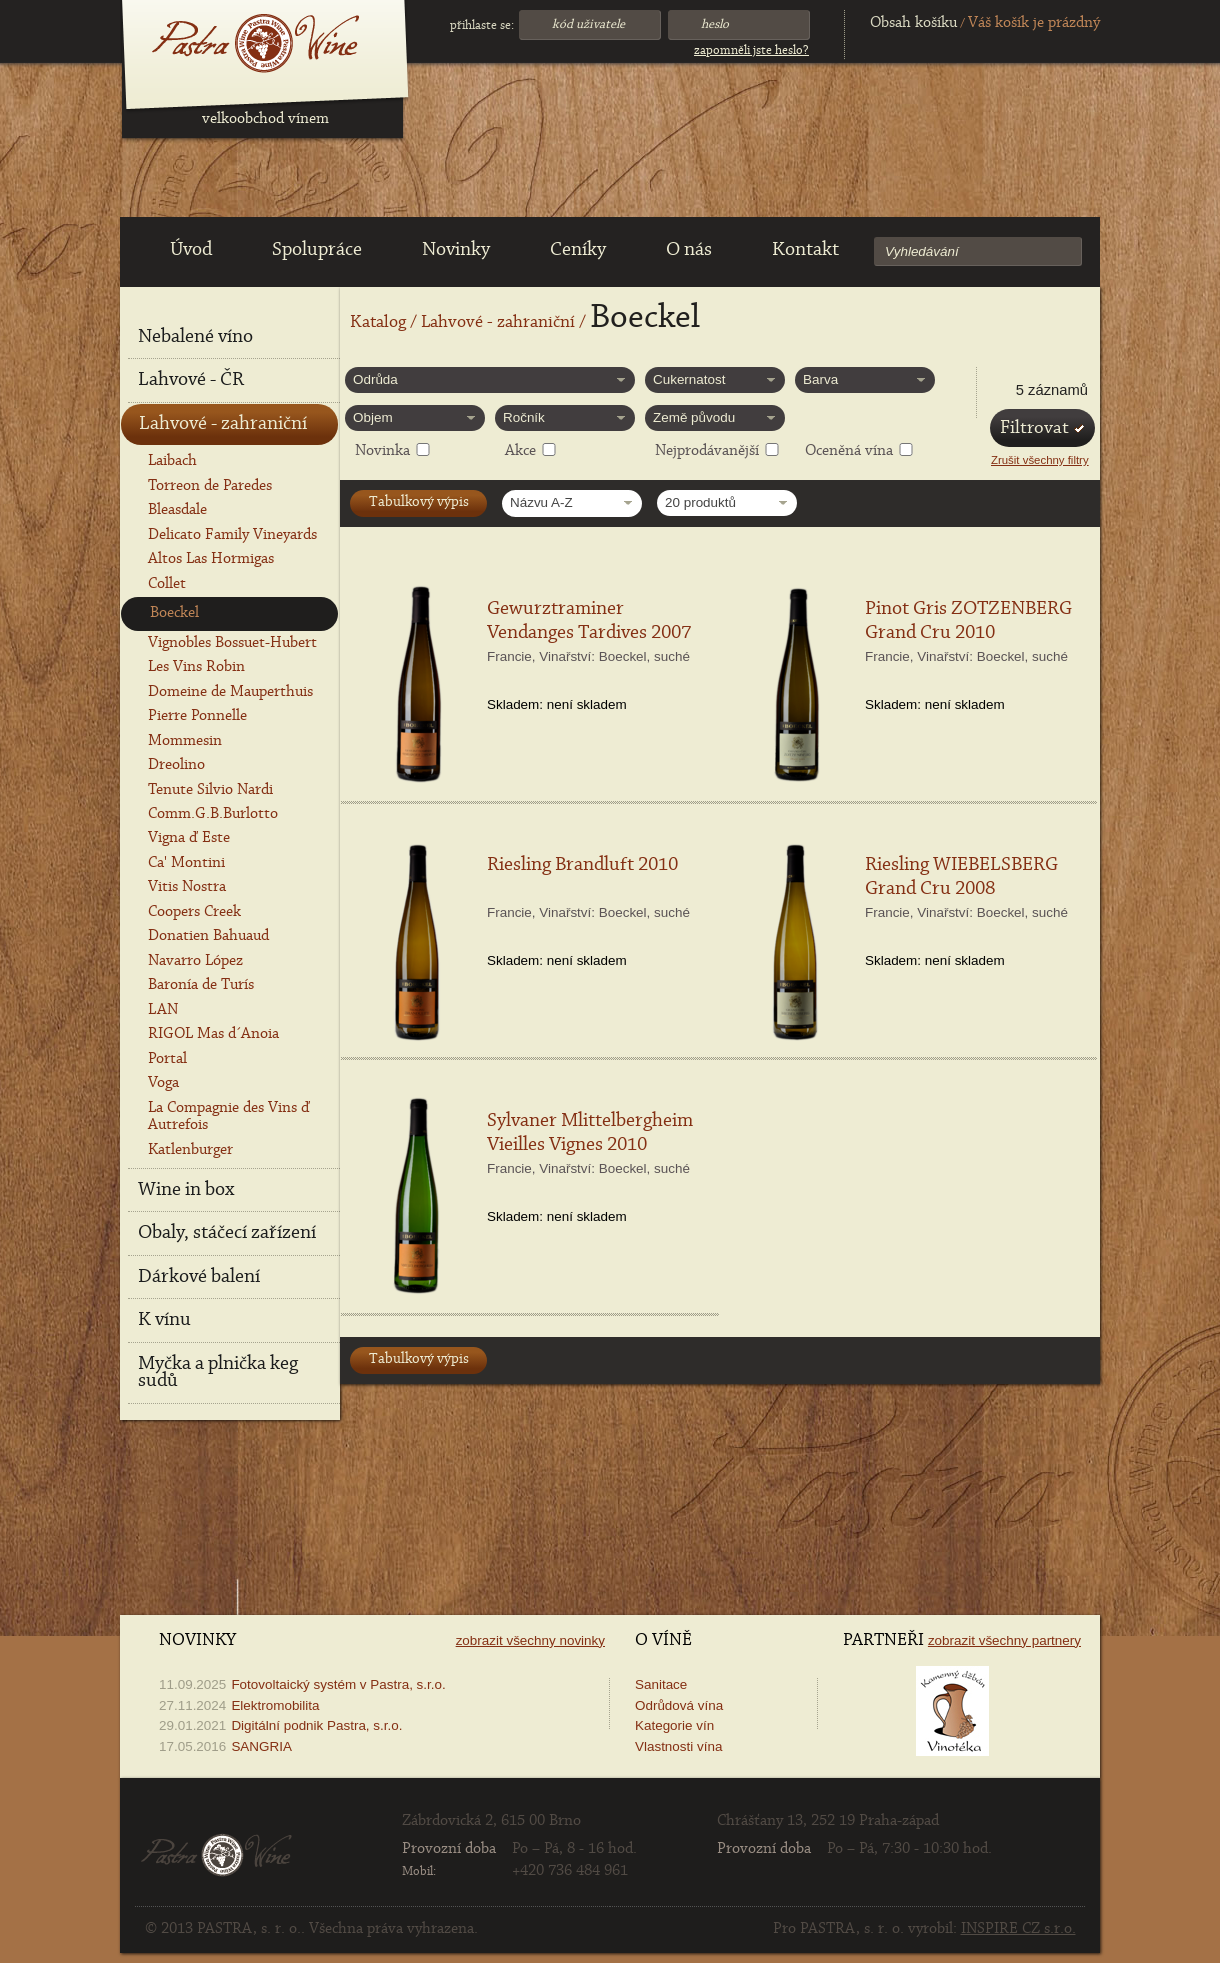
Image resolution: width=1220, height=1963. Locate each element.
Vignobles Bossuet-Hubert (232, 643)
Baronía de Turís (201, 985)
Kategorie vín (674, 1725)
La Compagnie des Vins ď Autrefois (229, 1116)
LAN (163, 1010)
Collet (167, 584)
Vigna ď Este (189, 838)
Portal (167, 1059)
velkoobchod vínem (265, 119)
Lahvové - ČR (191, 380)
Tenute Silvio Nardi (210, 790)
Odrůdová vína (679, 1705)
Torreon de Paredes (210, 486)
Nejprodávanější (707, 451)
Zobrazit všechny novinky (530, 1640)
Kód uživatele (588, 24)
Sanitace (661, 1684)
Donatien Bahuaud (208, 936)
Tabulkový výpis (419, 502)
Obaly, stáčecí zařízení (227, 1233)
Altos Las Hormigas (211, 559)
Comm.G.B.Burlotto (213, 814)
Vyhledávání (922, 251)
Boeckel (174, 613)
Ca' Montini (186, 863)
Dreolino (176, 765)
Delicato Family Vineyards (232, 535)
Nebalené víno (195, 337)
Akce (520, 451)
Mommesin (185, 741)
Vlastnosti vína (678, 1746)
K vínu (164, 1320)
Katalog (378, 323)
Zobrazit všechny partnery (1004, 1640)
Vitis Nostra (187, 887)
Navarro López (195, 961)
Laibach (172, 461)
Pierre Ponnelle (197, 716)
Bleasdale (177, 510)
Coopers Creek (194, 912)
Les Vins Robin (196, 667)
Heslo (715, 24)
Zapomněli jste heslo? (751, 50)
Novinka (382, 451)
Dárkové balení (199, 1277)
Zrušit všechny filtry (1040, 460)
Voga (163, 1083)
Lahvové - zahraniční (498, 323)
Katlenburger (190, 1150)
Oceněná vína (849, 451)
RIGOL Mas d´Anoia (213, 1034)
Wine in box (186, 1190)
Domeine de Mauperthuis (230, 692)
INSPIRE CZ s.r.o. (1018, 1929)
